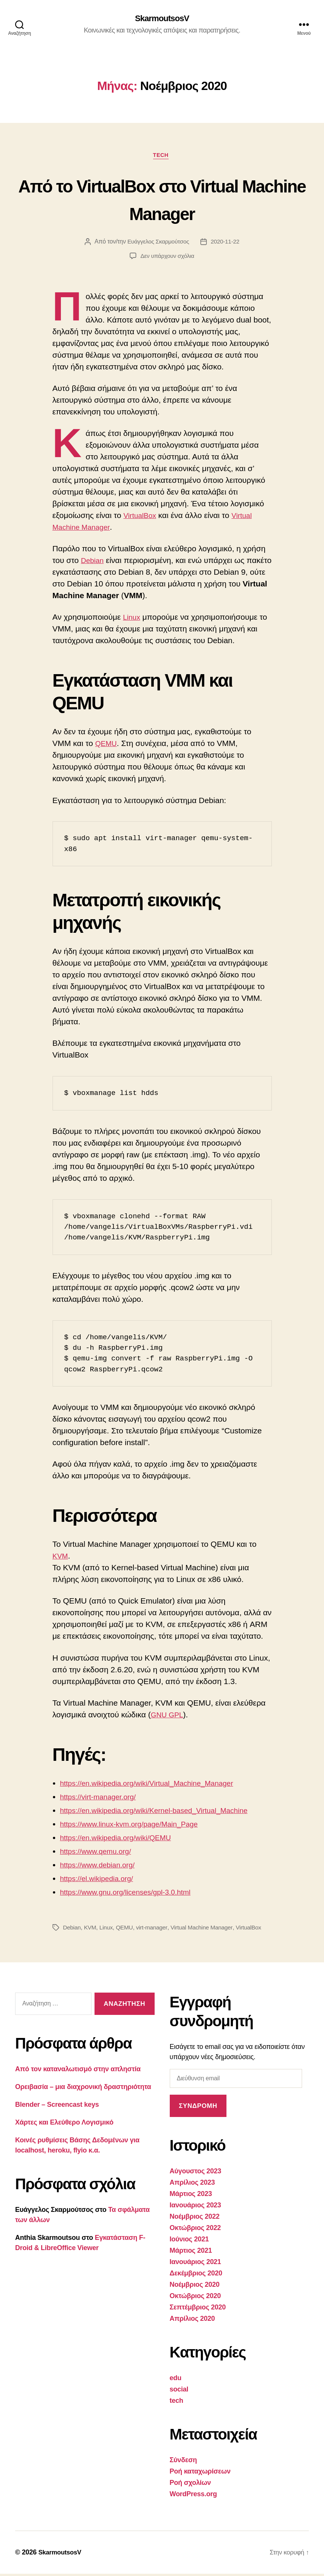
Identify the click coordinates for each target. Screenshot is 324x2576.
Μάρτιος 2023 (191, 2196)
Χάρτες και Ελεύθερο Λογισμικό (64, 2124)
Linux (132, 619)
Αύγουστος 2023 (195, 2173)
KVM (61, 1558)
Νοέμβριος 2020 (195, 2287)
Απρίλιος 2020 (192, 2321)
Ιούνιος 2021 (189, 2241)
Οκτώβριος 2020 (195, 2298)
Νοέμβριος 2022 (195, 2218)
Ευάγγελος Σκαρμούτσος (158, 243)
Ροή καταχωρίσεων (200, 2473)
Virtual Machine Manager (206, 1929)
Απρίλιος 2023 (192, 2184)
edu (175, 2380)
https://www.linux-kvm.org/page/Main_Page (136, 1826)
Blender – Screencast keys (57, 2107)
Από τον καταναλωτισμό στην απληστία (78, 2071)
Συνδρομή (198, 2108)
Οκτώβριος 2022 (195, 2230)
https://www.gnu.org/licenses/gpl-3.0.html (132, 1894)
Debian (93, 562)
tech (162, 157)
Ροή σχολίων (190, 2485)
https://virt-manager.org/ (102, 1798)
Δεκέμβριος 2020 (196, 2275)
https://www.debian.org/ (101, 1867)
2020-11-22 (226, 243)
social (179, 2391)
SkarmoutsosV (161, 18)
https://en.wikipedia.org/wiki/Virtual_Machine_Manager (155, 1785)
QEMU (107, 745)
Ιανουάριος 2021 (195, 2264)
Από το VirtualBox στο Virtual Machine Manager (162, 200)
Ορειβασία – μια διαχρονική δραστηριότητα (83, 2089)
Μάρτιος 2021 (191, 2253)
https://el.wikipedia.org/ (100, 1880)
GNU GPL (169, 1716)
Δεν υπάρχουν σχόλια (167, 258)
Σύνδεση (183, 2462)
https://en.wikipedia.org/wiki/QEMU (121, 1839)
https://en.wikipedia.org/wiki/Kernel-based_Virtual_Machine (163, 1812)
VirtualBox (142, 517)
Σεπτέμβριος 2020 (198, 2309)
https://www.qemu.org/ (99, 1853)
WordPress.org (193, 2496)
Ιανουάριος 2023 (195, 2207)
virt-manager (155, 1929)
